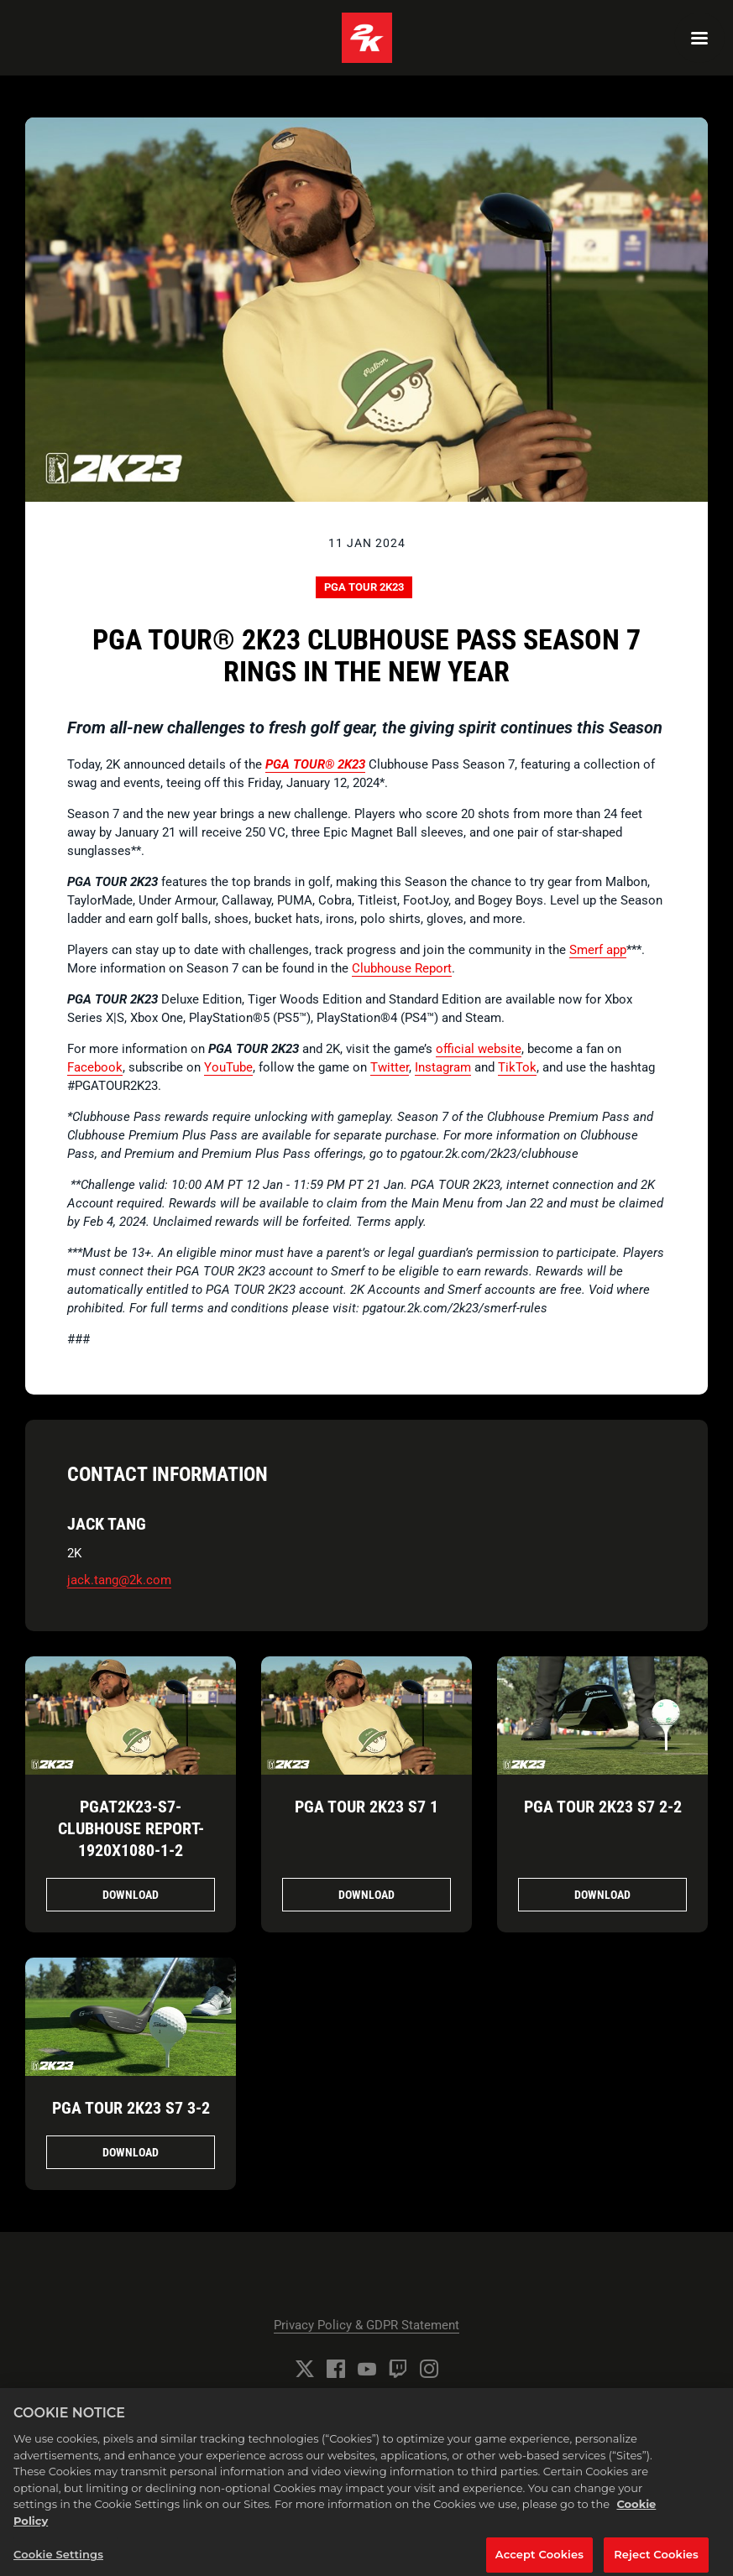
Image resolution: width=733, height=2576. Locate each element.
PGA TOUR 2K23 (364, 587)
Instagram (443, 1067)
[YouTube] (367, 2369)
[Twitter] (305, 2369)
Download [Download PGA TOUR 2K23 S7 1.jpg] (366, 1894)
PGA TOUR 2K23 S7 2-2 (603, 1806)
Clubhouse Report (402, 968)
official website (478, 1048)
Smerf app (597, 949)
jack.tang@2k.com (119, 1580)
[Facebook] (336, 2369)
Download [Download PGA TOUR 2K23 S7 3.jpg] (130, 2152)
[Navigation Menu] (699, 38)
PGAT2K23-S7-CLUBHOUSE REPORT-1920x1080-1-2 (131, 1828)
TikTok (517, 1067)
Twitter (389, 1067)
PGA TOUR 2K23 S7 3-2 (131, 2108)
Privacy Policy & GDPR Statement (366, 2325)
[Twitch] (398, 2369)
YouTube (228, 1067)
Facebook (95, 1067)
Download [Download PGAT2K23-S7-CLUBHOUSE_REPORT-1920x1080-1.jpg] (130, 1894)
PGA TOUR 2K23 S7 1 (366, 1806)
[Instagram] (429, 2369)
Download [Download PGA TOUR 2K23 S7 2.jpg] (602, 1894)
